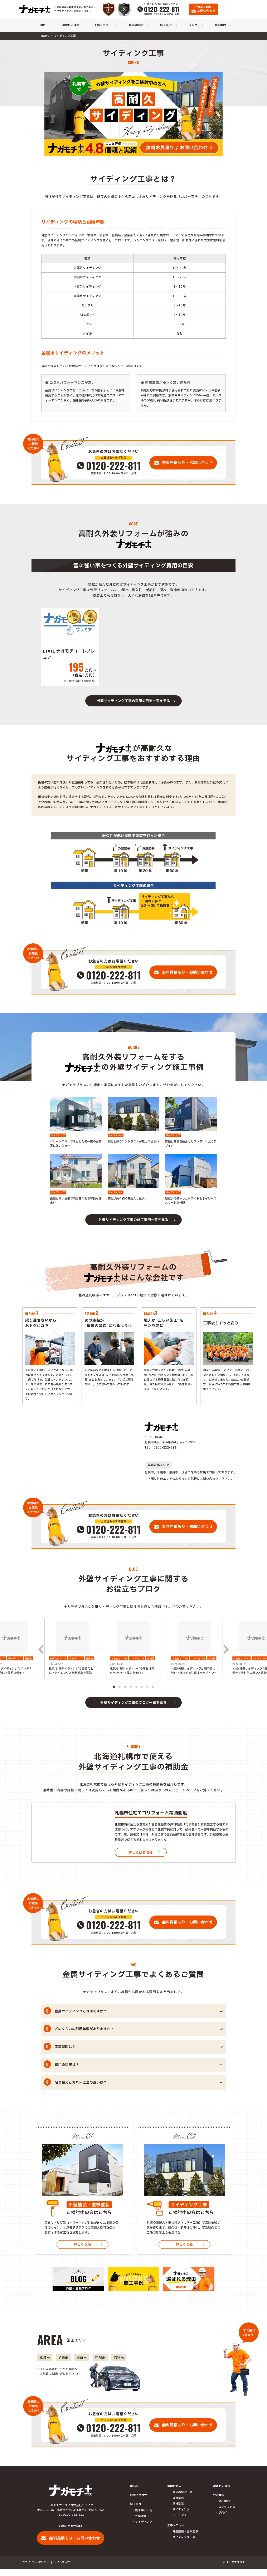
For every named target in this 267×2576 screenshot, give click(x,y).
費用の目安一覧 (183, 2500)
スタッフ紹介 (227, 2514)
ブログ (222, 2520)
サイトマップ (62, 2569)
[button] (41, 1649)
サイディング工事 (184, 2544)
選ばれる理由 (221, 2493)
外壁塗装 (141, 2523)
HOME (134, 2493)
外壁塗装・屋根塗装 (185, 2539)
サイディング (143, 2529)
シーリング (180, 2522)
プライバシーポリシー (35, 2569)
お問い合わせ (138, 2502)
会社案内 (224, 2508)
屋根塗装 (178, 2511)
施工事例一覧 (143, 2517)
